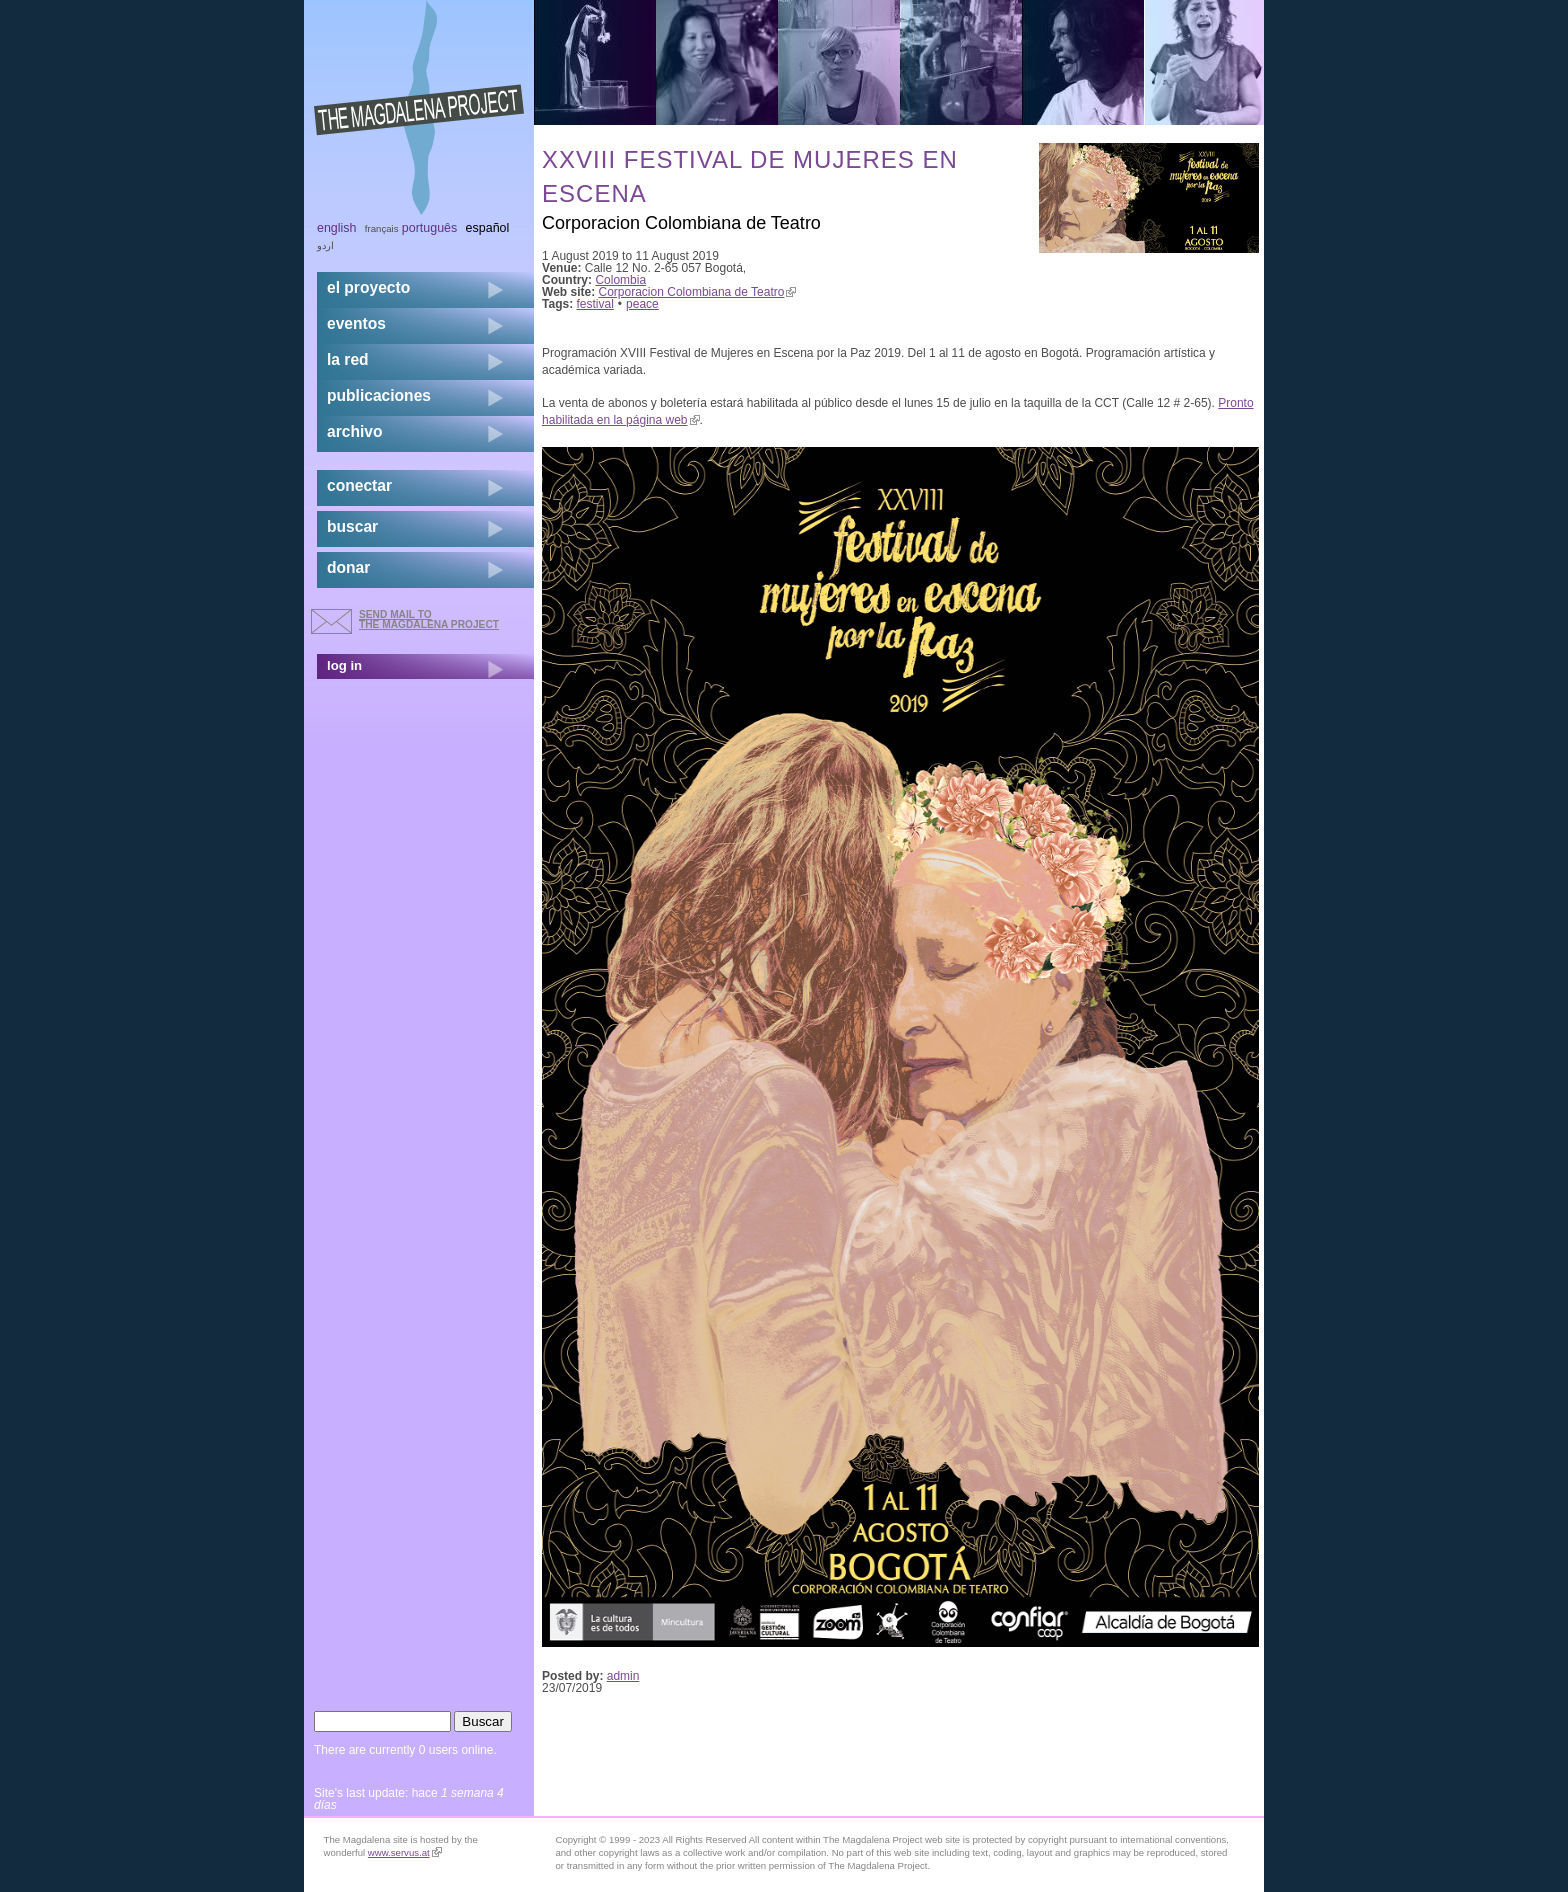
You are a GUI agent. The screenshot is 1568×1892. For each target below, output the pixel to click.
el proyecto (368, 287)
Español (488, 228)
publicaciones (379, 395)
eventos (356, 323)
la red (348, 359)
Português (429, 228)
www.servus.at (405, 1852)
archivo (354, 431)
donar (348, 567)
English (337, 228)
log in (344, 665)
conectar (359, 485)
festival (595, 304)
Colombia (620, 280)
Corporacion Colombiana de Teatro (698, 292)
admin (623, 1676)
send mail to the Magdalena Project (429, 619)
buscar (352, 526)
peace (642, 304)
